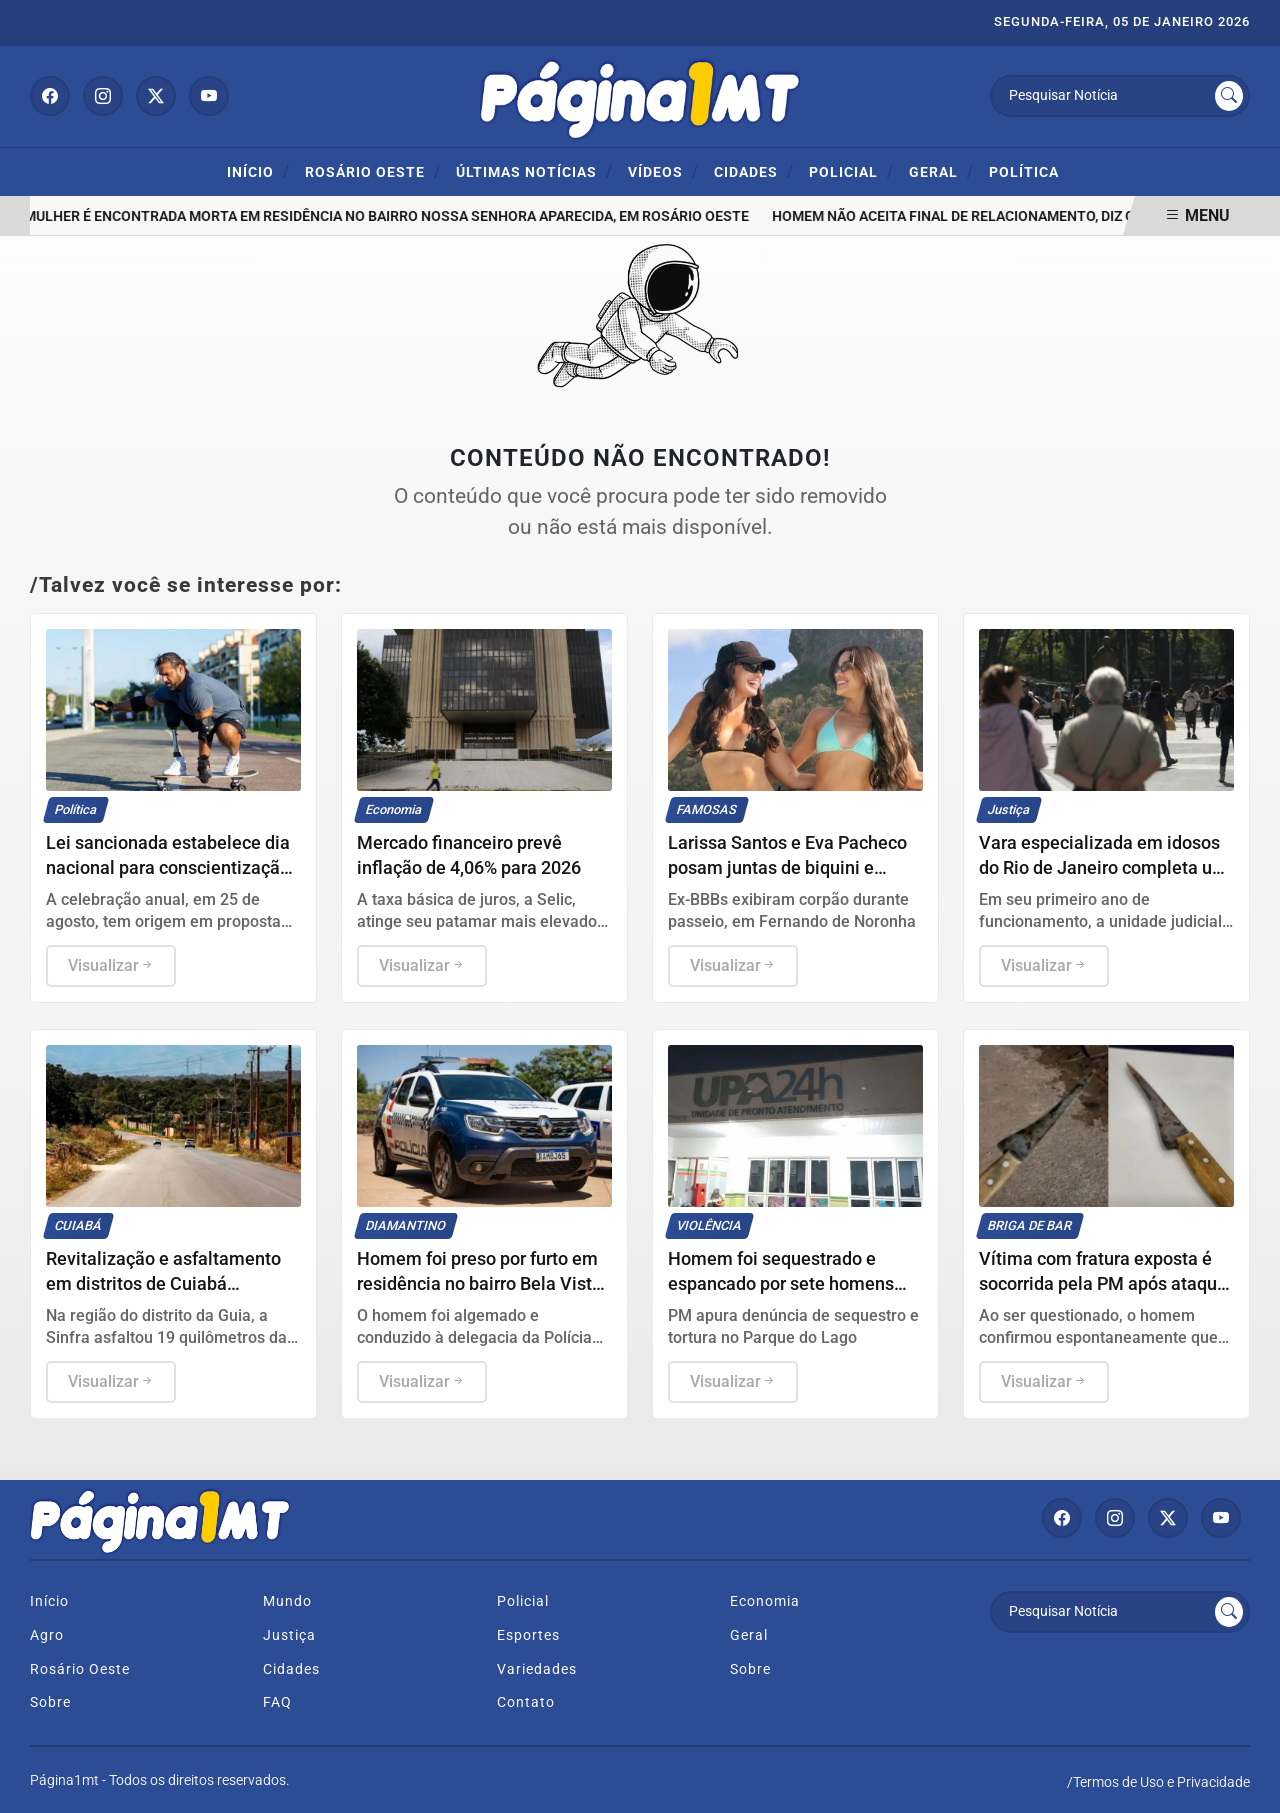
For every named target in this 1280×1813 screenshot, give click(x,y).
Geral (941, 171)
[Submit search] (1229, 96)
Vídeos (663, 171)
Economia (765, 1601)
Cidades (754, 171)
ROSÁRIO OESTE (373, 171)
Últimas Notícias (534, 171)
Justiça (289, 1635)
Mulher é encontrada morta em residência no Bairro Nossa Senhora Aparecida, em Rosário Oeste (390, 216)
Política (1024, 172)
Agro (47, 1635)
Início (258, 171)
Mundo (287, 1601)
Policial (851, 171)
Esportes (528, 1635)
